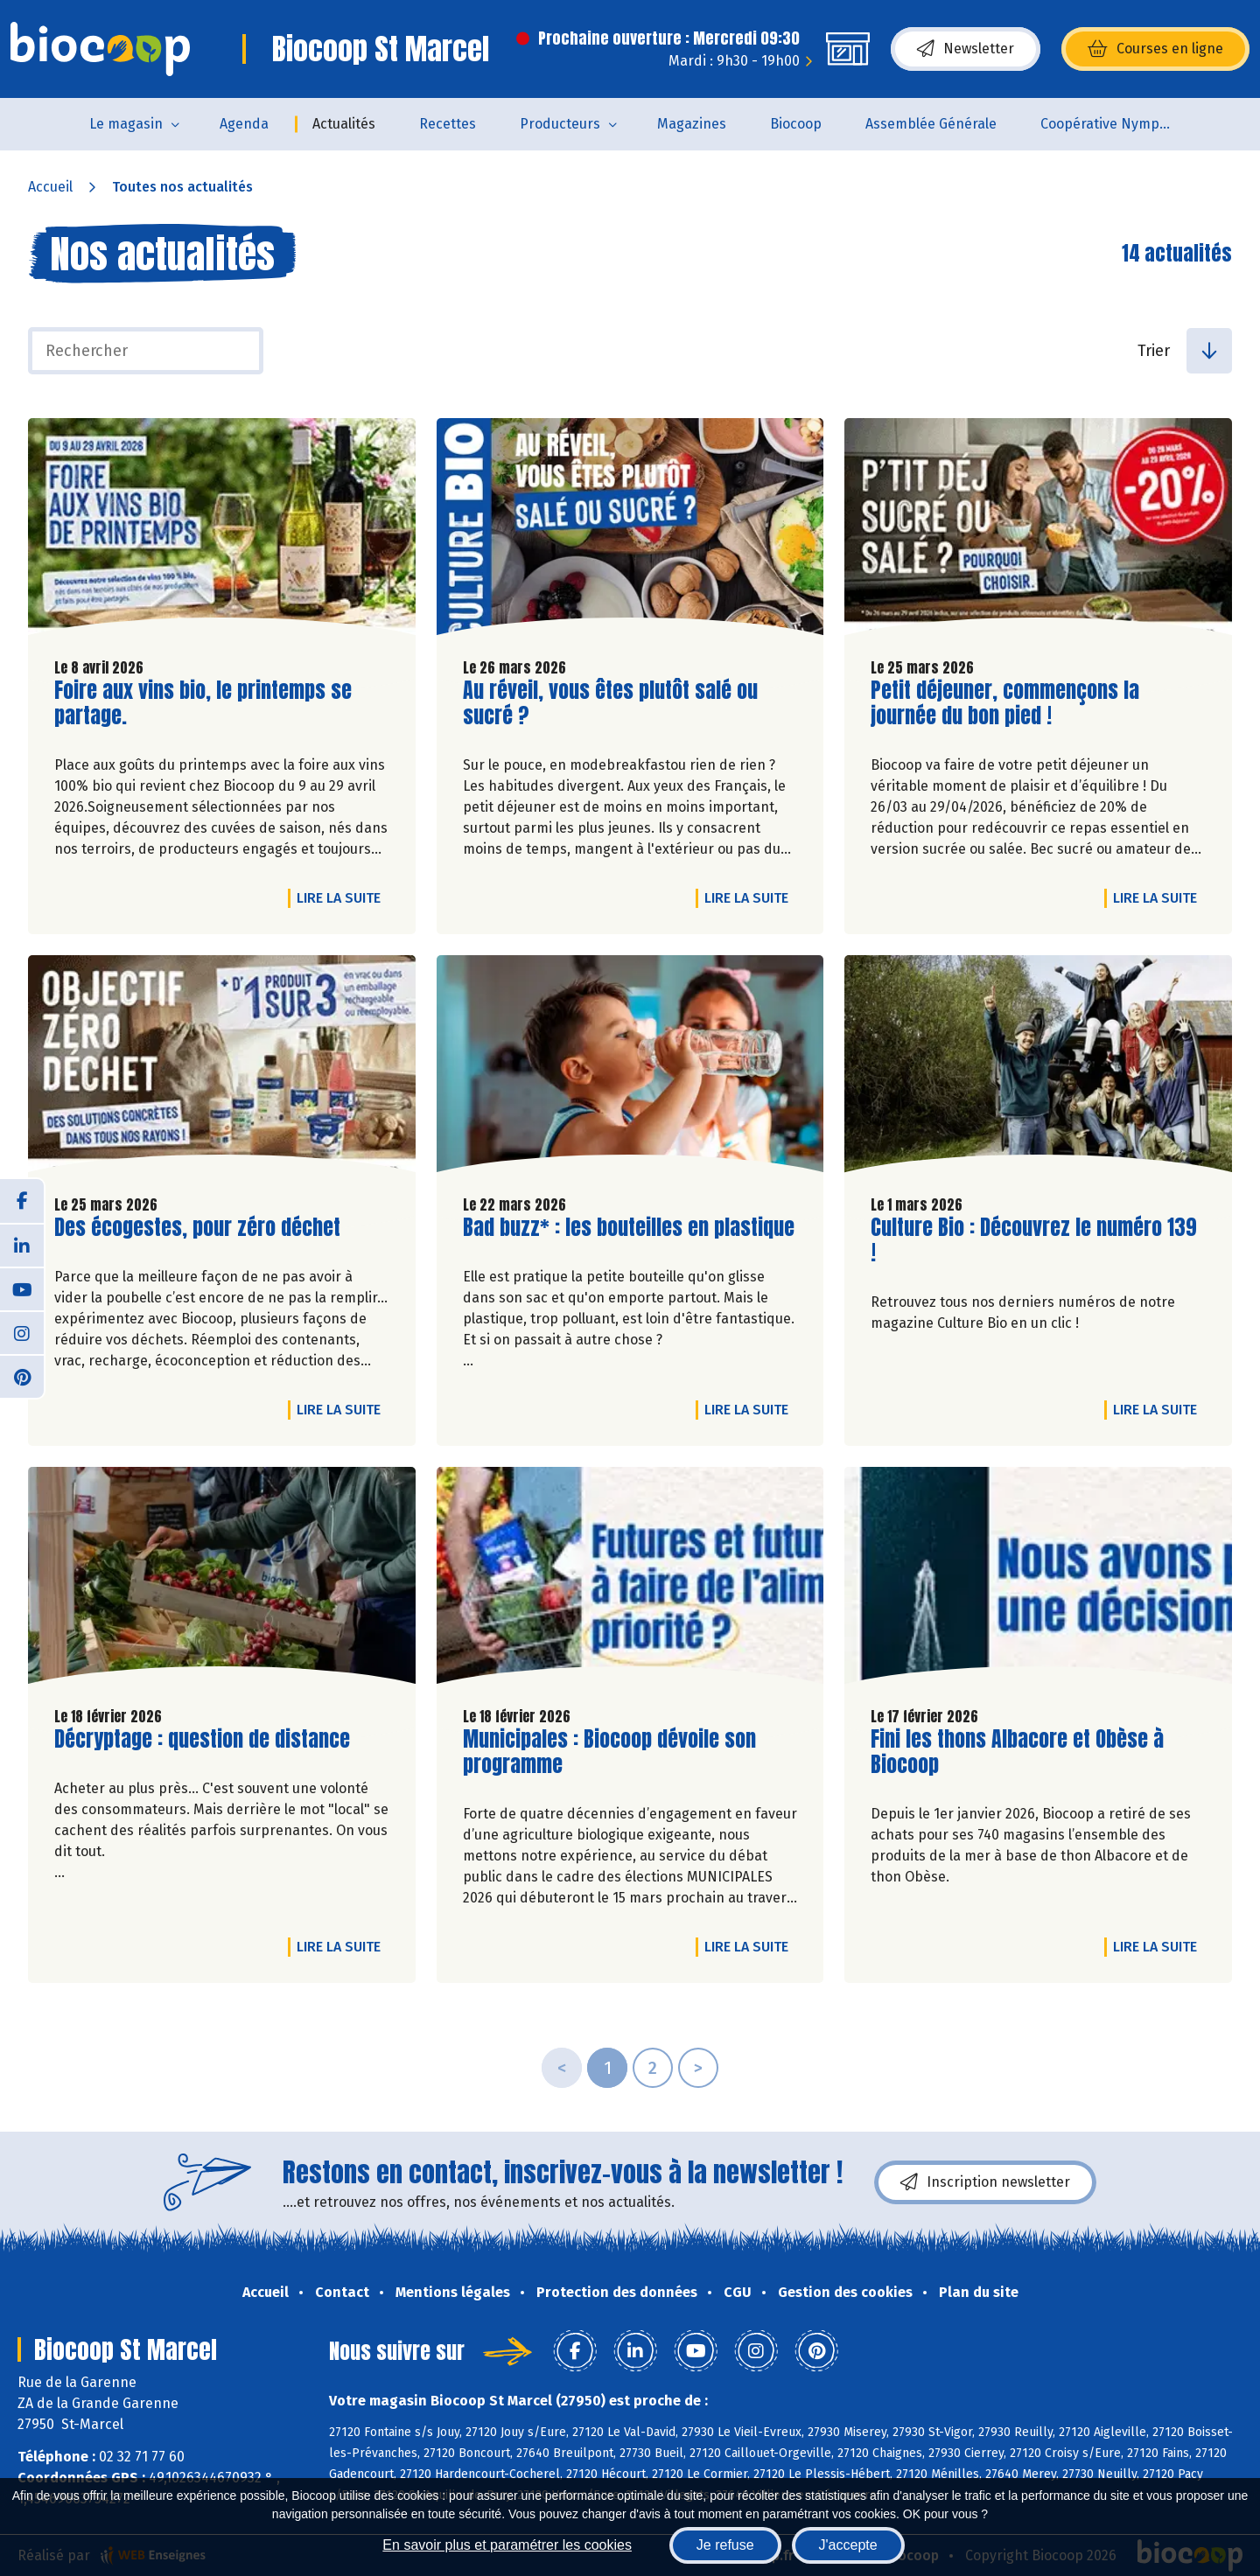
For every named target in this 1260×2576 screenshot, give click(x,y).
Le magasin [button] (126, 123)
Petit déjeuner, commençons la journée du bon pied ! (1005, 703)
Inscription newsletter (985, 2182)
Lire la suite (343, 897)
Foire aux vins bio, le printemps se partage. (203, 703)
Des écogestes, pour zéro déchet (197, 1227)
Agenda (244, 123)
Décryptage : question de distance (202, 1739)
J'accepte (848, 2545)
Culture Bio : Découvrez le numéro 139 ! (1034, 1240)
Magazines (691, 123)
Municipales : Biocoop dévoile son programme (609, 1752)
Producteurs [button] (560, 123)
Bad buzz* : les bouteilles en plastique (628, 1227)
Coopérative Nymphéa (1112, 123)
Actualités (343, 123)
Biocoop (796, 123)
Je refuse (725, 2545)
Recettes (447, 123)
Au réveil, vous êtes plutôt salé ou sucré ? (610, 703)
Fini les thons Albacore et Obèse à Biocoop (1017, 1752)
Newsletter (965, 49)
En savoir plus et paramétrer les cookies (507, 2545)
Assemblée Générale (931, 123)
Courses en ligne (1155, 49)
